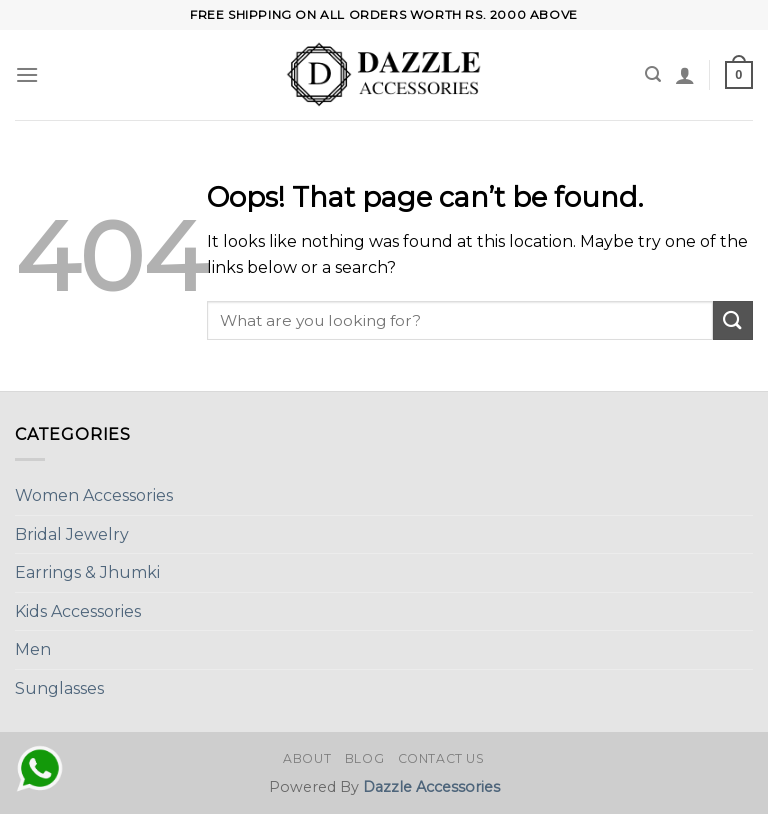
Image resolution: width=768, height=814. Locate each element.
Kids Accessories (78, 611)
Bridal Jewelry (72, 534)
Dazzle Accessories (431, 787)
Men (33, 649)
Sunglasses (59, 688)
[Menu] (27, 74)
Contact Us (441, 758)
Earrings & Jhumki (87, 572)
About (307, 758)
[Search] (653, 74)
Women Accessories (94, 495)
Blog (364, 758)
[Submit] (733, 320)
